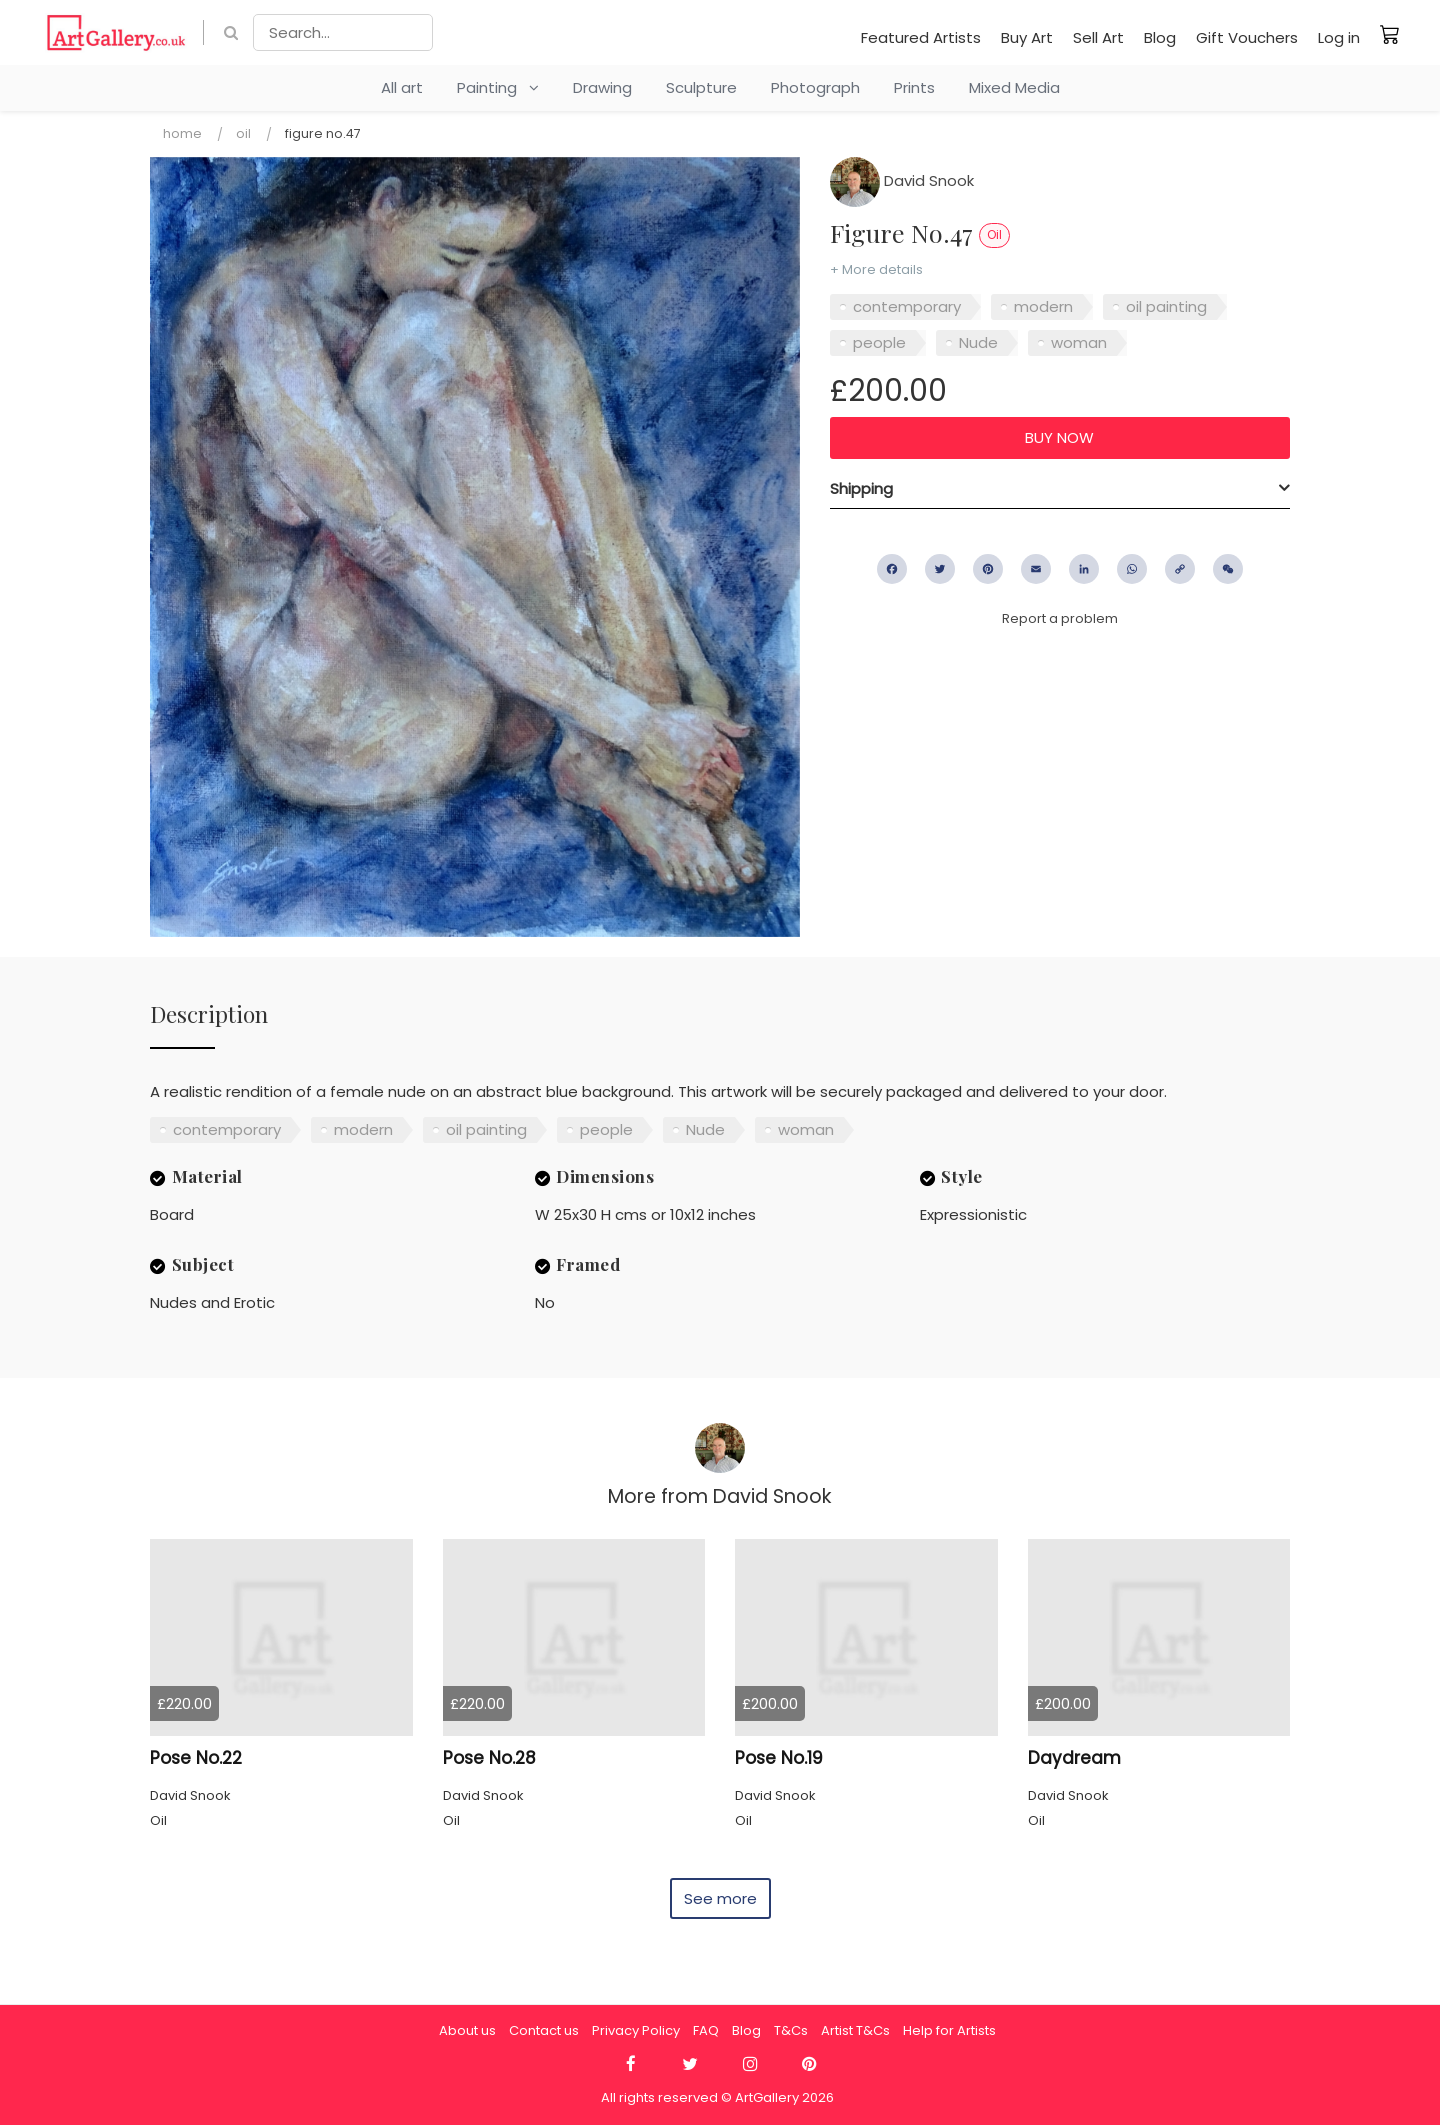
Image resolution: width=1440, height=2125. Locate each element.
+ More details (876, 269)
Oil (243, 133)
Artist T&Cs (855, 2030)
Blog (1160, 37)
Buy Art (1027, 37)
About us (467, 2030)
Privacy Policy (636, 2030)
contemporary (907, 306)
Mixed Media (1014, 87)
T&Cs (791, 2030)
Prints (914, 87)
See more (720, 1898)
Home (182, 133)
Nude (978, 342)
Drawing (602, 87)
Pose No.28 (489, 1758)
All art (402, 87)
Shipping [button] (861, 488)
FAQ (706, 2030)
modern (1043, 306)
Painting (498, 87)
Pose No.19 (779, 1758)
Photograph (815, 87)
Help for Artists (949, 2030)
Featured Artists (921, 37)
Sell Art (1098, 37)
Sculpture (701, 87)
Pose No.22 (196, 1758)
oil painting (1166, 306)
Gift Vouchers (1247, 37)
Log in (1339, 37)
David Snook (902, 180)
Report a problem (1060, 618)
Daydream (1074, 1758)
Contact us (544, 2030)
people (879, 342)
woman (1079, 342)
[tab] (1060, 489)
